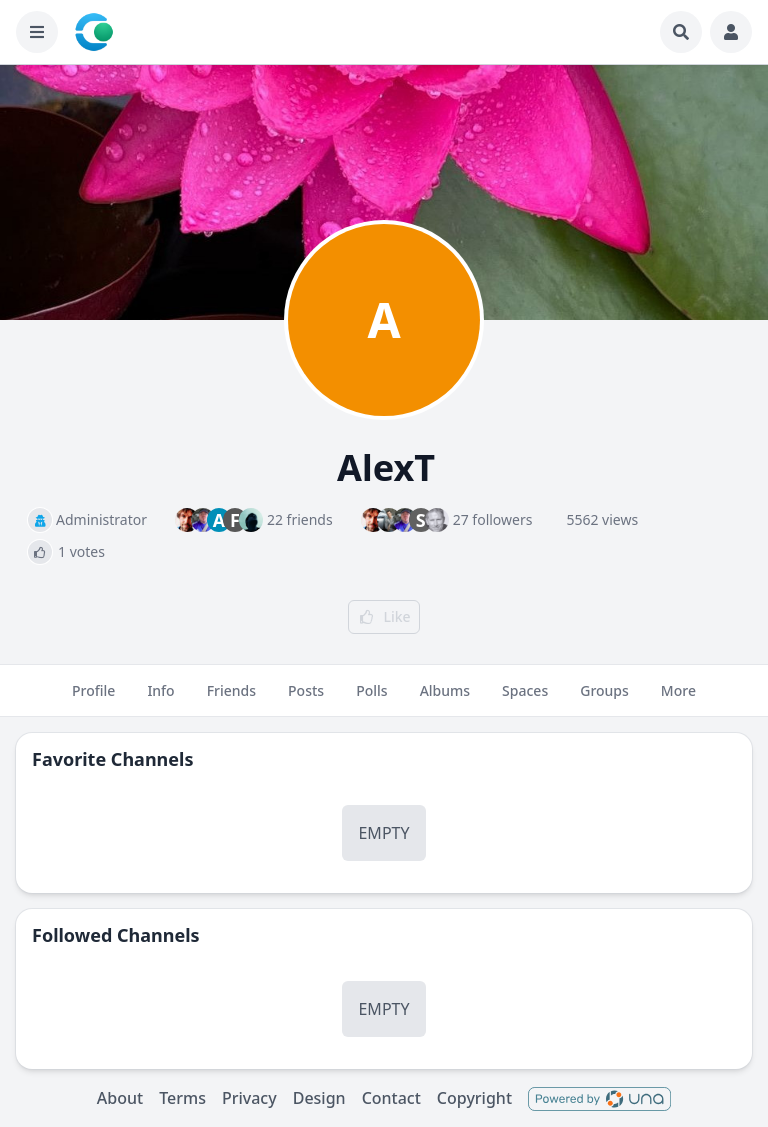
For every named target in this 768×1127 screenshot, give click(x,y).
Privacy (249, 1098)
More (678, 699)
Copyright (474, 1098)
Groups (604, 699)
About (120, 1098)
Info (160, 699)
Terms (182, 1098)
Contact (391, 1098)
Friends (231, 699)
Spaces (525, 699)
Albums (445, 699)
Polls (371, 699)
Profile (93, 699)
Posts (306, 699)
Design (319, 1098)
